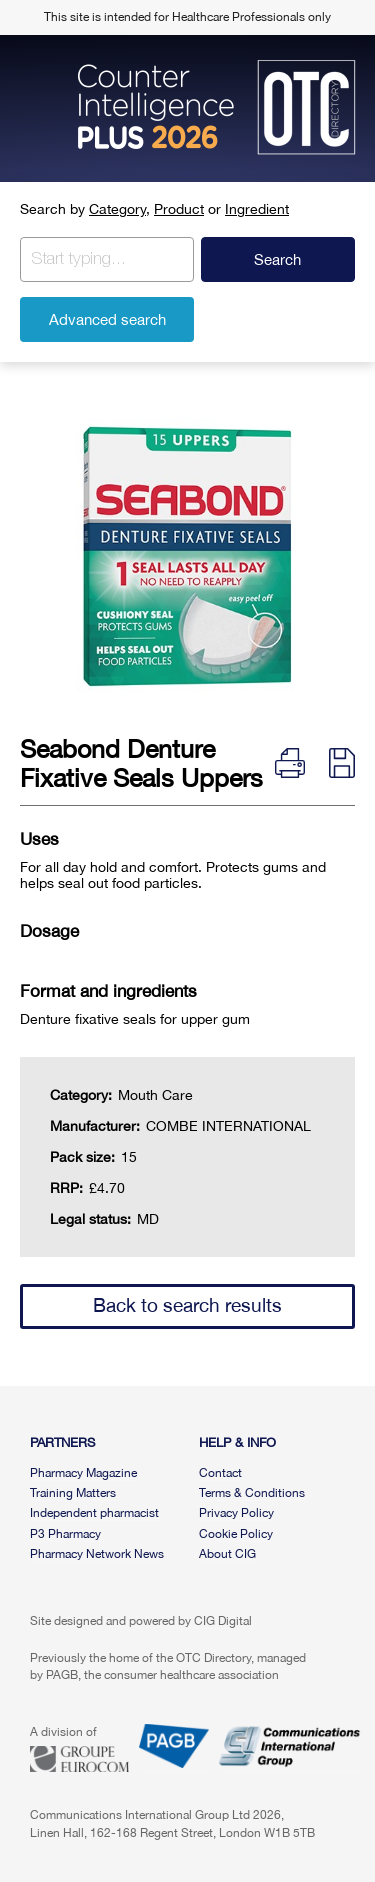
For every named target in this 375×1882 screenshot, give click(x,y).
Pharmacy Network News (97, 1554)
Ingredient (257, 209)
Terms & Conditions (252, 1493)
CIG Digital (223, 1621)
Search (277, 259)
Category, (119, 209)
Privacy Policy (236, 1513)
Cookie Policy (236, 1534)
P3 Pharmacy (65, 1534)
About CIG (227, 1554)
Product (179, 209)
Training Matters (73, 1493)
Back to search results (187, 1305)
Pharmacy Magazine (83, 1473)
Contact (220, 1473)
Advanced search (107, 319)
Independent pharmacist (94, 1513)
